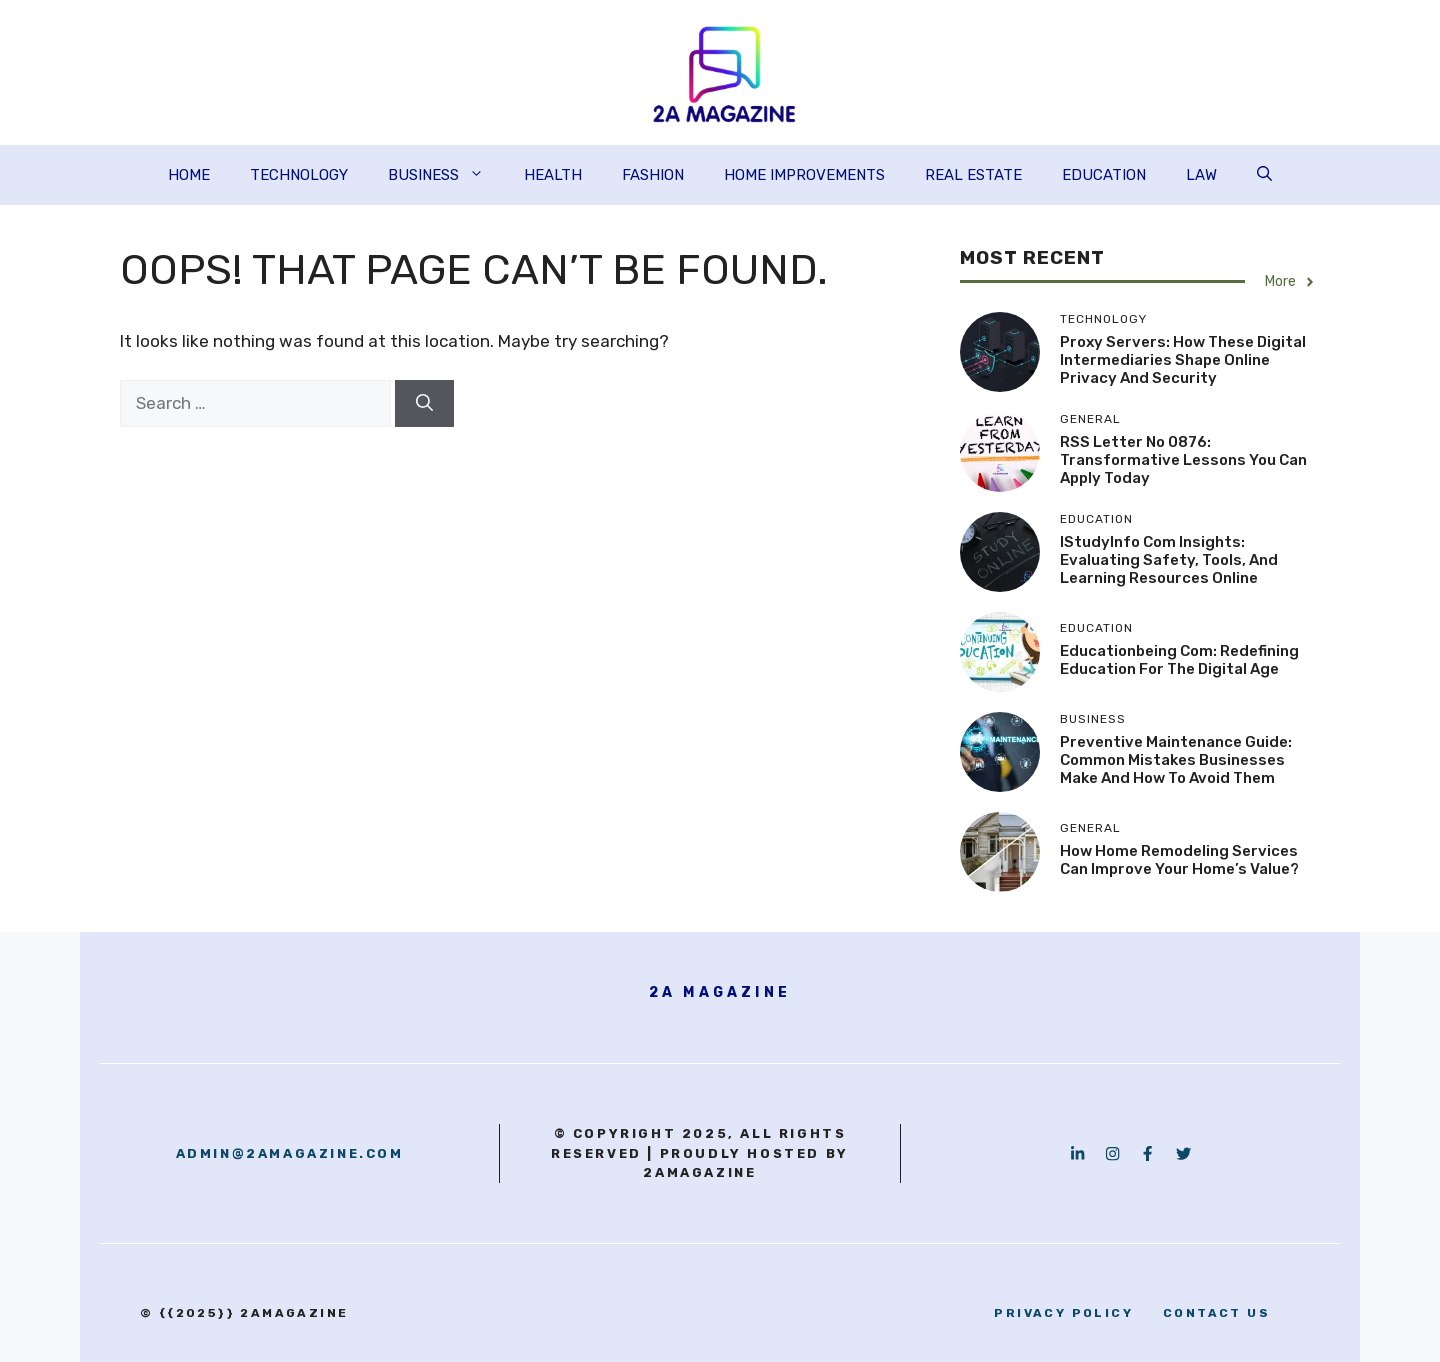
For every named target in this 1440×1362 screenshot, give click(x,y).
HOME (189, 175)
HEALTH (553, 175)
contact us (1216, 1313)
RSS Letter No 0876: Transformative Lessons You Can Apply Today (1183, 460)
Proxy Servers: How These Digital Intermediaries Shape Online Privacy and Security (1183, 360)
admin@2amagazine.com (290, 1153)
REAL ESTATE (973, 175)
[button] (1264, 175)
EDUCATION (1104, 175)
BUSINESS (446, 175)
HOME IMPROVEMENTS (804, 175)
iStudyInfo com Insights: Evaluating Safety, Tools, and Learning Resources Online (1169, 560)
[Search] (424, 404)
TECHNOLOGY (299, 175)
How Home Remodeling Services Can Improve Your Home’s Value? (1179, 860)
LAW (1201, 175)
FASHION (653, 175)
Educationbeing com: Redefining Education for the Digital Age (1179, 660)
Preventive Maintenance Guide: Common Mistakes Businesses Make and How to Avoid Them (1176, 760)
